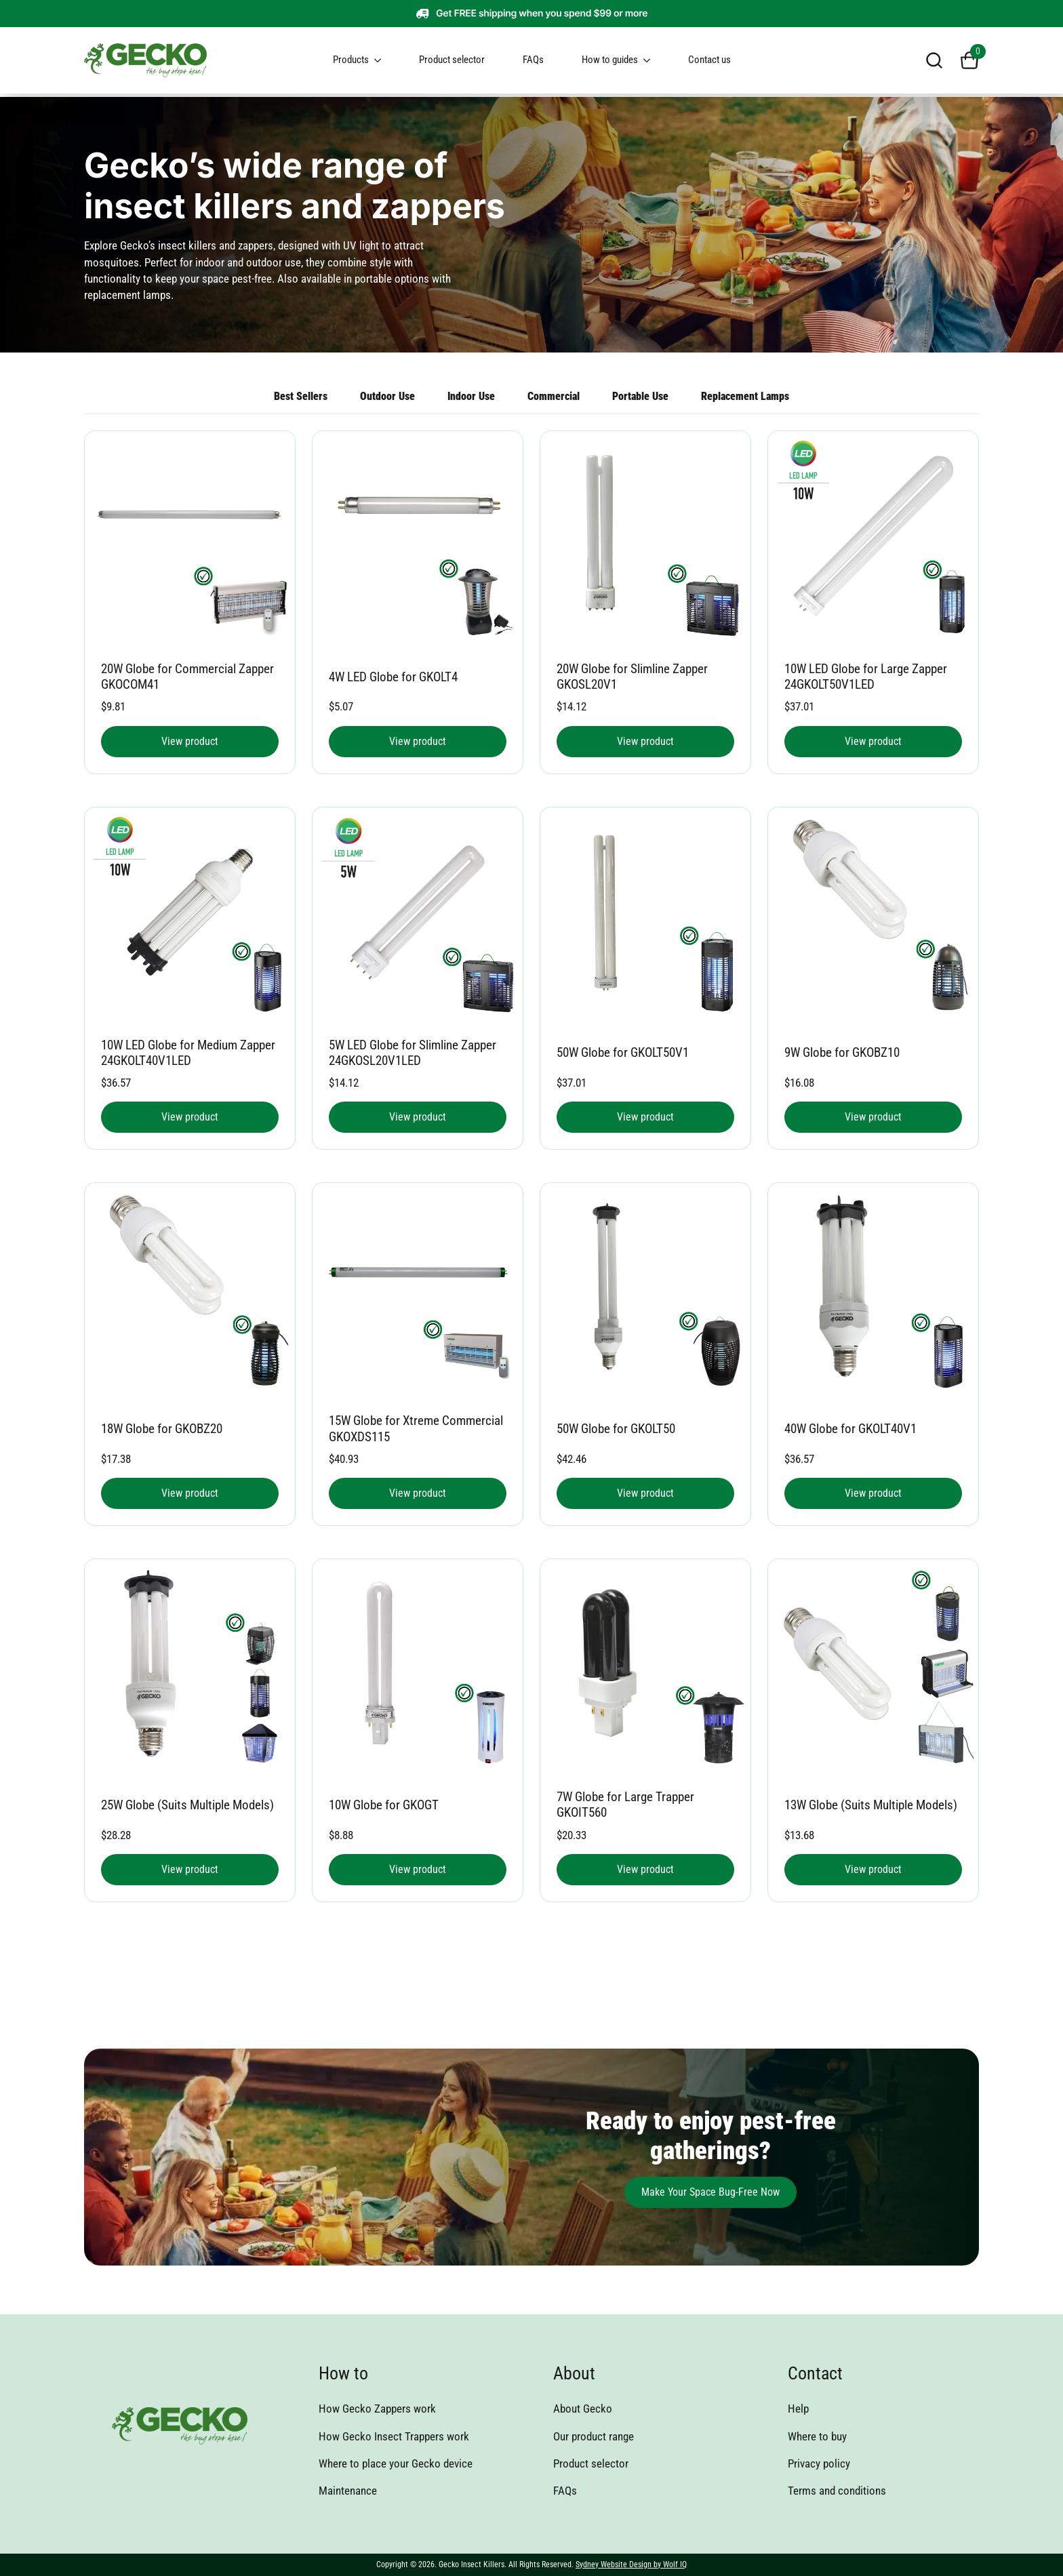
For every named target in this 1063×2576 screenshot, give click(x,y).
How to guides (610, 60)
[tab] (745, 397)
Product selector (452, 60)
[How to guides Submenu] (652, 60)
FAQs (533, 60)
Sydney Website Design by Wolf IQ (631, 2564)
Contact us (709, 60)
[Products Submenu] (383, 60)
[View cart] (969, 60)
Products (351, 60)
